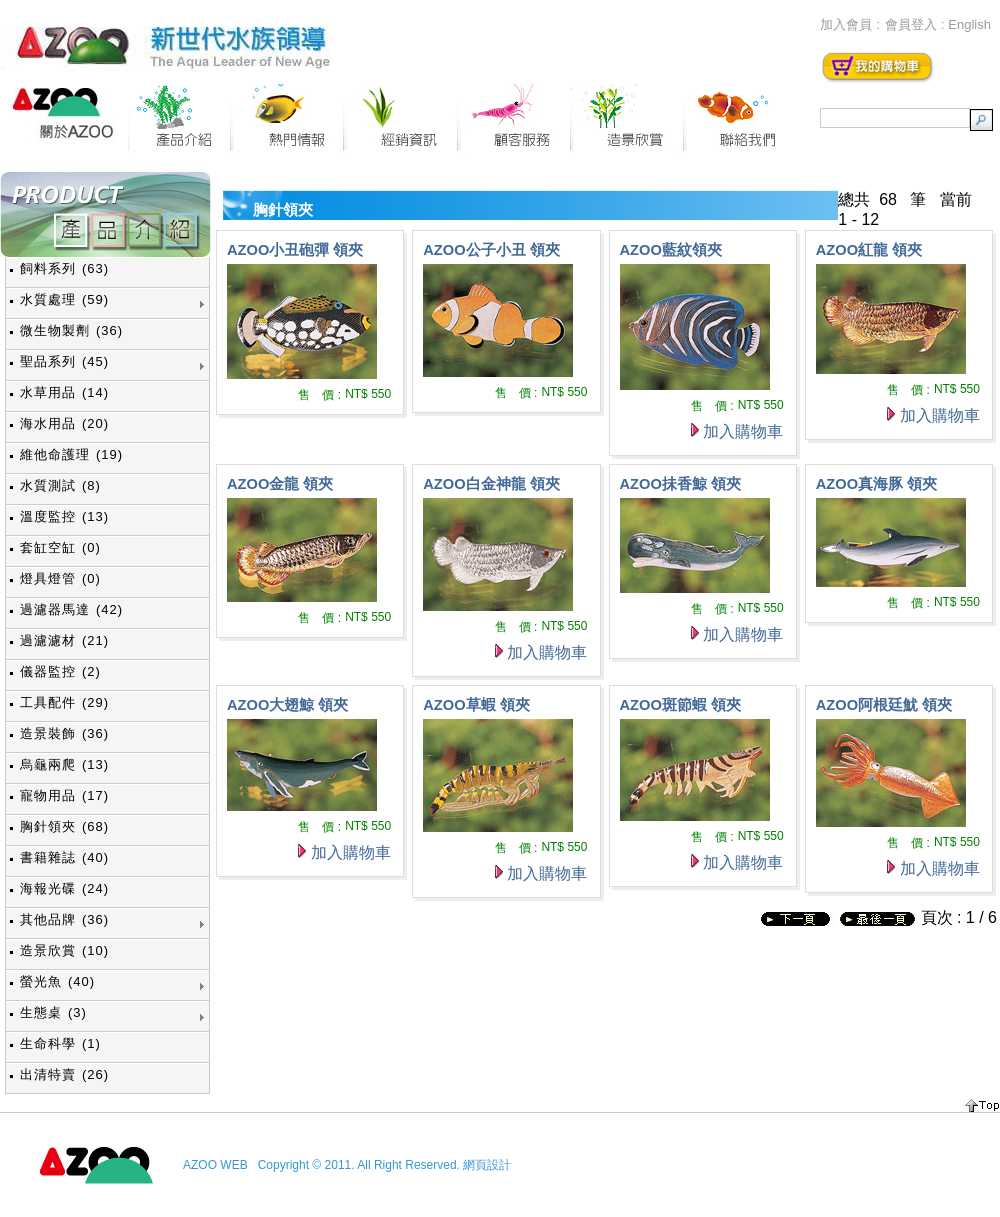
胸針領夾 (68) (64, 826)
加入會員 (846, 24)
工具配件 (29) (64, 702)
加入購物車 (743, 431)
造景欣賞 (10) (64, 950)
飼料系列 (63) (64, 268)
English (969, 24)
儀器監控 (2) (60, 671)
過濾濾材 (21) (64, 640)
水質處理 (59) (64, 299)
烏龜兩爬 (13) (64, 764)
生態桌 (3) (53, 1012)
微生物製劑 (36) (71, 330)
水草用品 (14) (64, 392)
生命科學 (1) (60, 1043)
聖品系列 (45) (64, 361)
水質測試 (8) (60, 485)
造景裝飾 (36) (64, 733)
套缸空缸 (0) (60, 547)
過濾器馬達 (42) (71, 609)
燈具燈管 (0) (60, 578)
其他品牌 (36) (64, 919)
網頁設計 (487, 1165)
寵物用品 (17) (64, 795)
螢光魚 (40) (57, 981)
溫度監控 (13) (64, 516)
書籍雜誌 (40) (64, 857)
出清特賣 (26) (64, 1074)
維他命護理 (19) (71, 454)
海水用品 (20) (64, 423)
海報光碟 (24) (64, 888)
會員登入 (911, 24)
